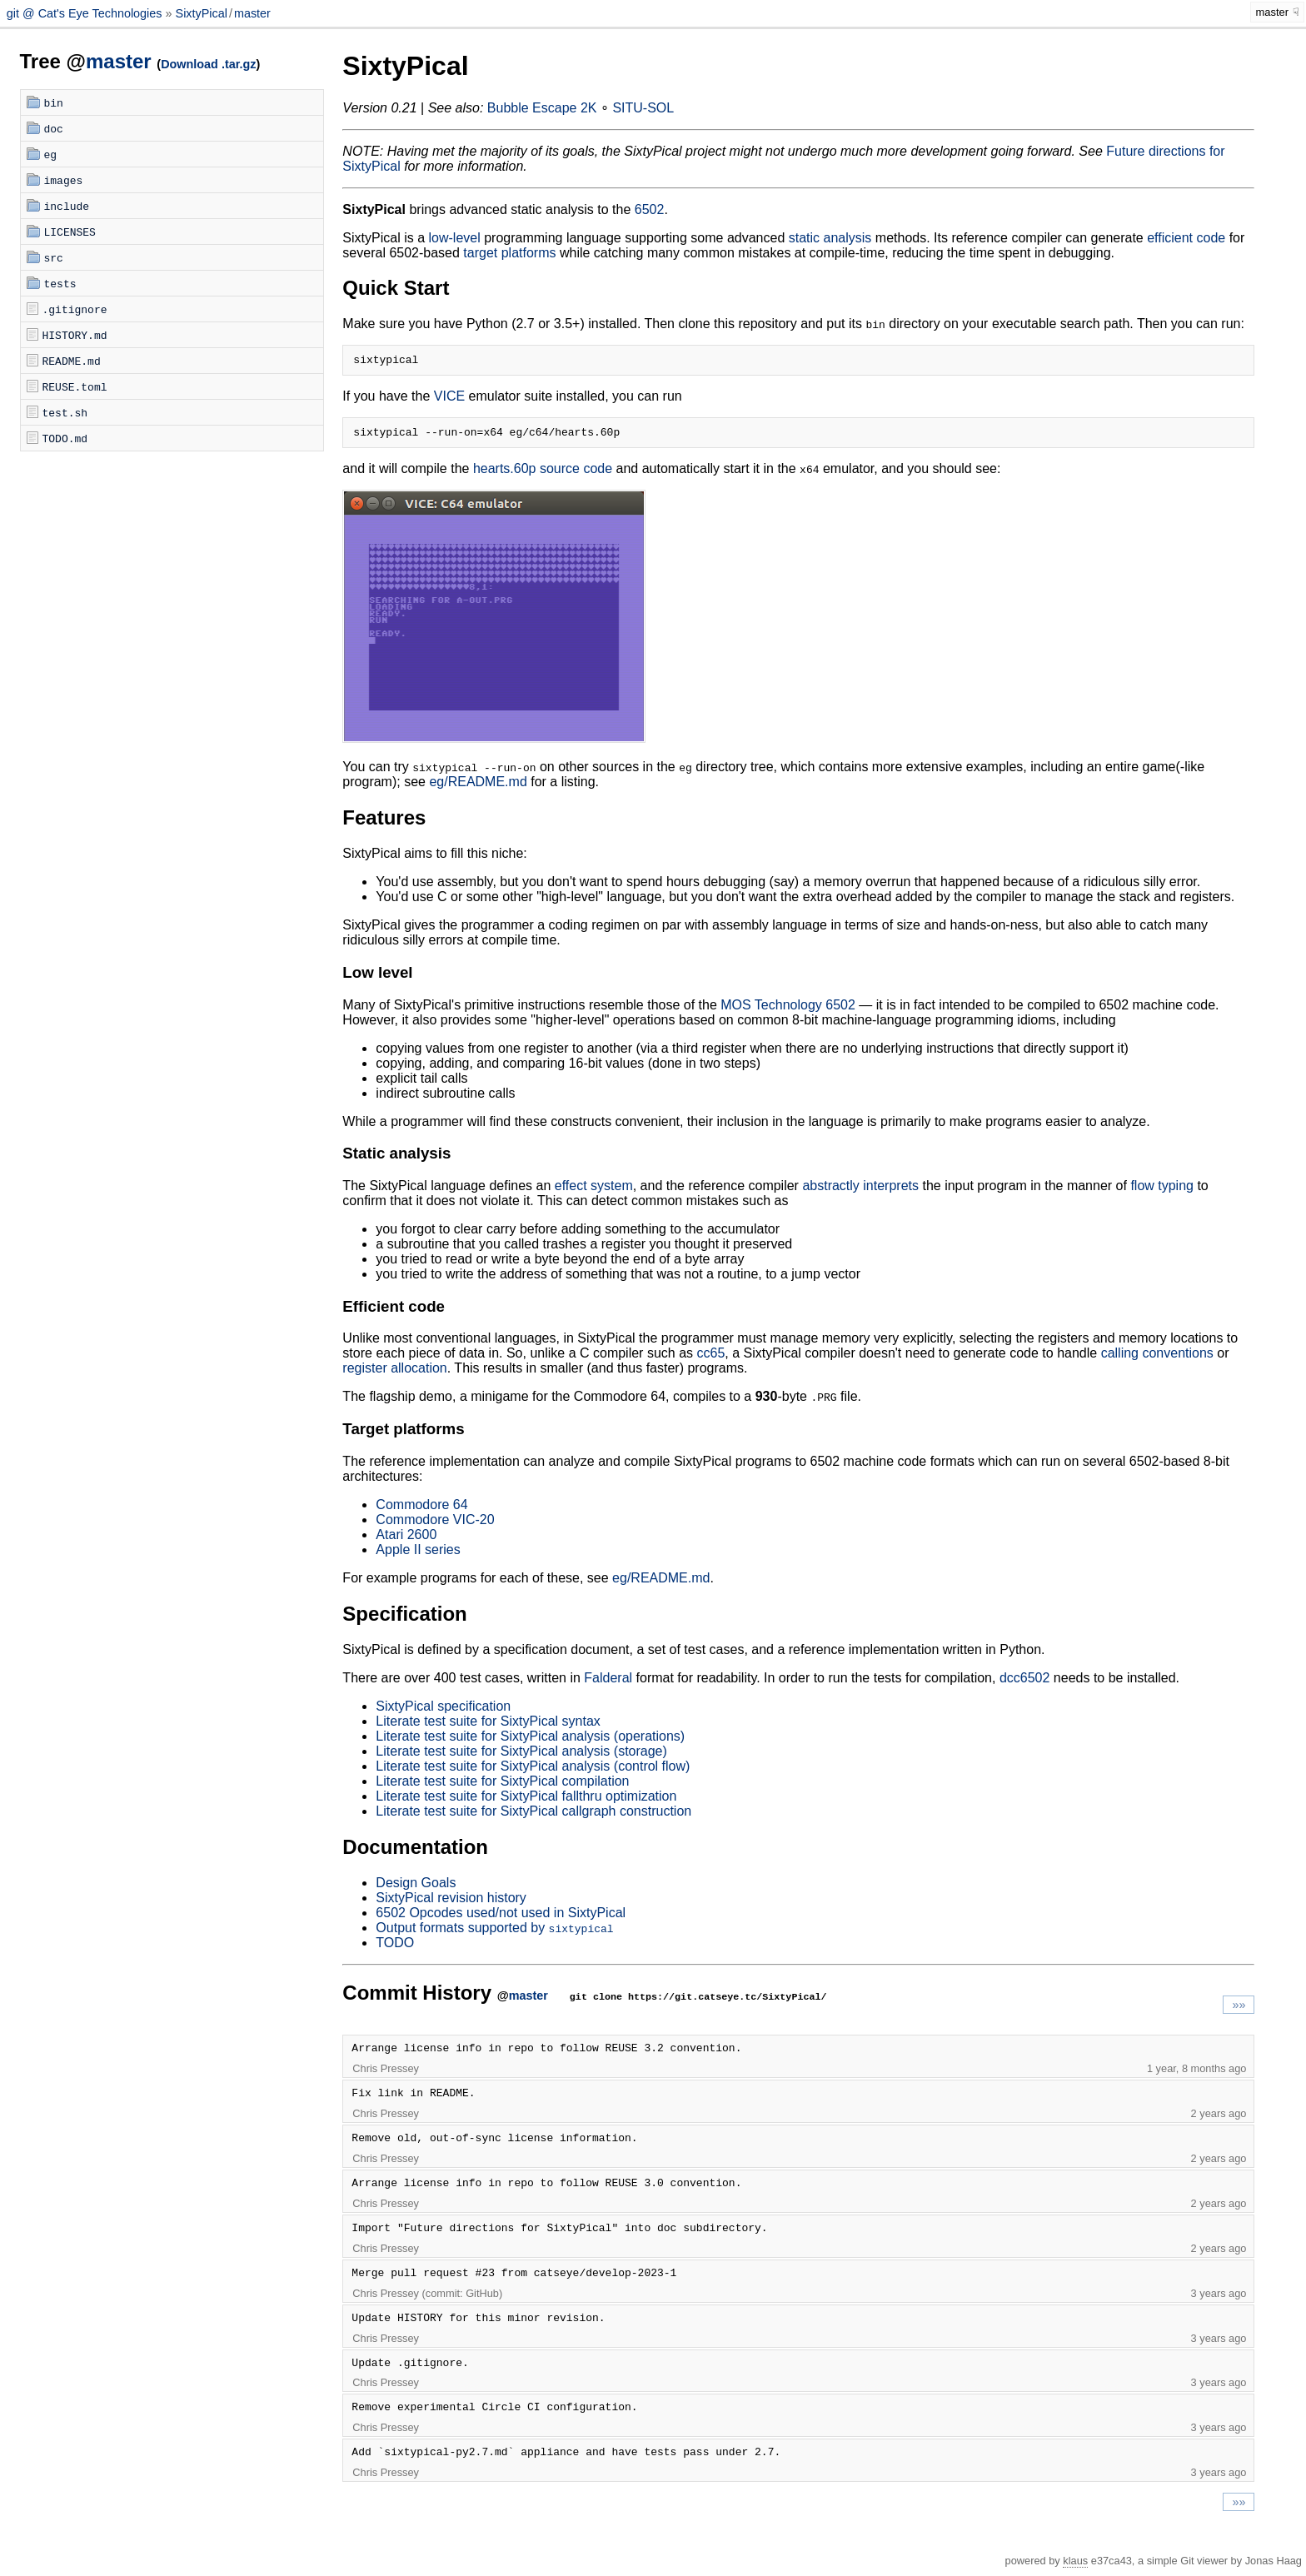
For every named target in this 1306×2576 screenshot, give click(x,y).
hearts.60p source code (542, 473)
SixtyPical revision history (451, 1903)
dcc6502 (1024, 1683)
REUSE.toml (74, 386)
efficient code (1186, 238)
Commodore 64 (421, 1509)
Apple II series (418, 1554)
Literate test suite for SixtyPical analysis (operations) (530, 1741)
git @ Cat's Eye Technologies (86, 13)
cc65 (710, 1358)
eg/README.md (477, 787)
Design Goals (416, 1888)
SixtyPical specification (443, 1711)
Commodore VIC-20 (435, 1524)
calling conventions (1157, 1358)
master (252, 13)
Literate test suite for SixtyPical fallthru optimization (526, 1801)
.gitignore (74, 308)
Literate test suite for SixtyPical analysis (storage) (521, 1756)
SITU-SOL (643, 108)
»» (1238, 2009)
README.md (71, 360)
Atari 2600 (406, 1539)
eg (50, 154)
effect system (594, 1190)
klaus (1075, 2565)
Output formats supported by (494, 1933)
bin (53, 102)
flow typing (1162, 1190)
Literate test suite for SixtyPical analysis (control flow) (533, 1771)
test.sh (65, 412)
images (63, 179)
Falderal (608, 1683)
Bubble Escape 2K (542, 108)
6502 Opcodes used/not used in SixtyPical (501, 1918)
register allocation (394, 1373)
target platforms (509, 253)
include (67, 205)
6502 (650, 209)
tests (60, 283)
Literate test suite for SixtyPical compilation (502, 1786)
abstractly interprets (860, 1190)
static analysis (830, 238)
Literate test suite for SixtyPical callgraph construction (533, 1816)
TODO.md (65, 438)
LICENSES (70, 231)
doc (53, 128)
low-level (455, 238)
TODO (395, 1948)
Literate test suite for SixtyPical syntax (488, 1726)
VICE (449, 398)
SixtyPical (201, 13)
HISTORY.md (74, 334)
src (53, 257)
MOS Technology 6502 (787, 1010)
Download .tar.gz (208, 64)
